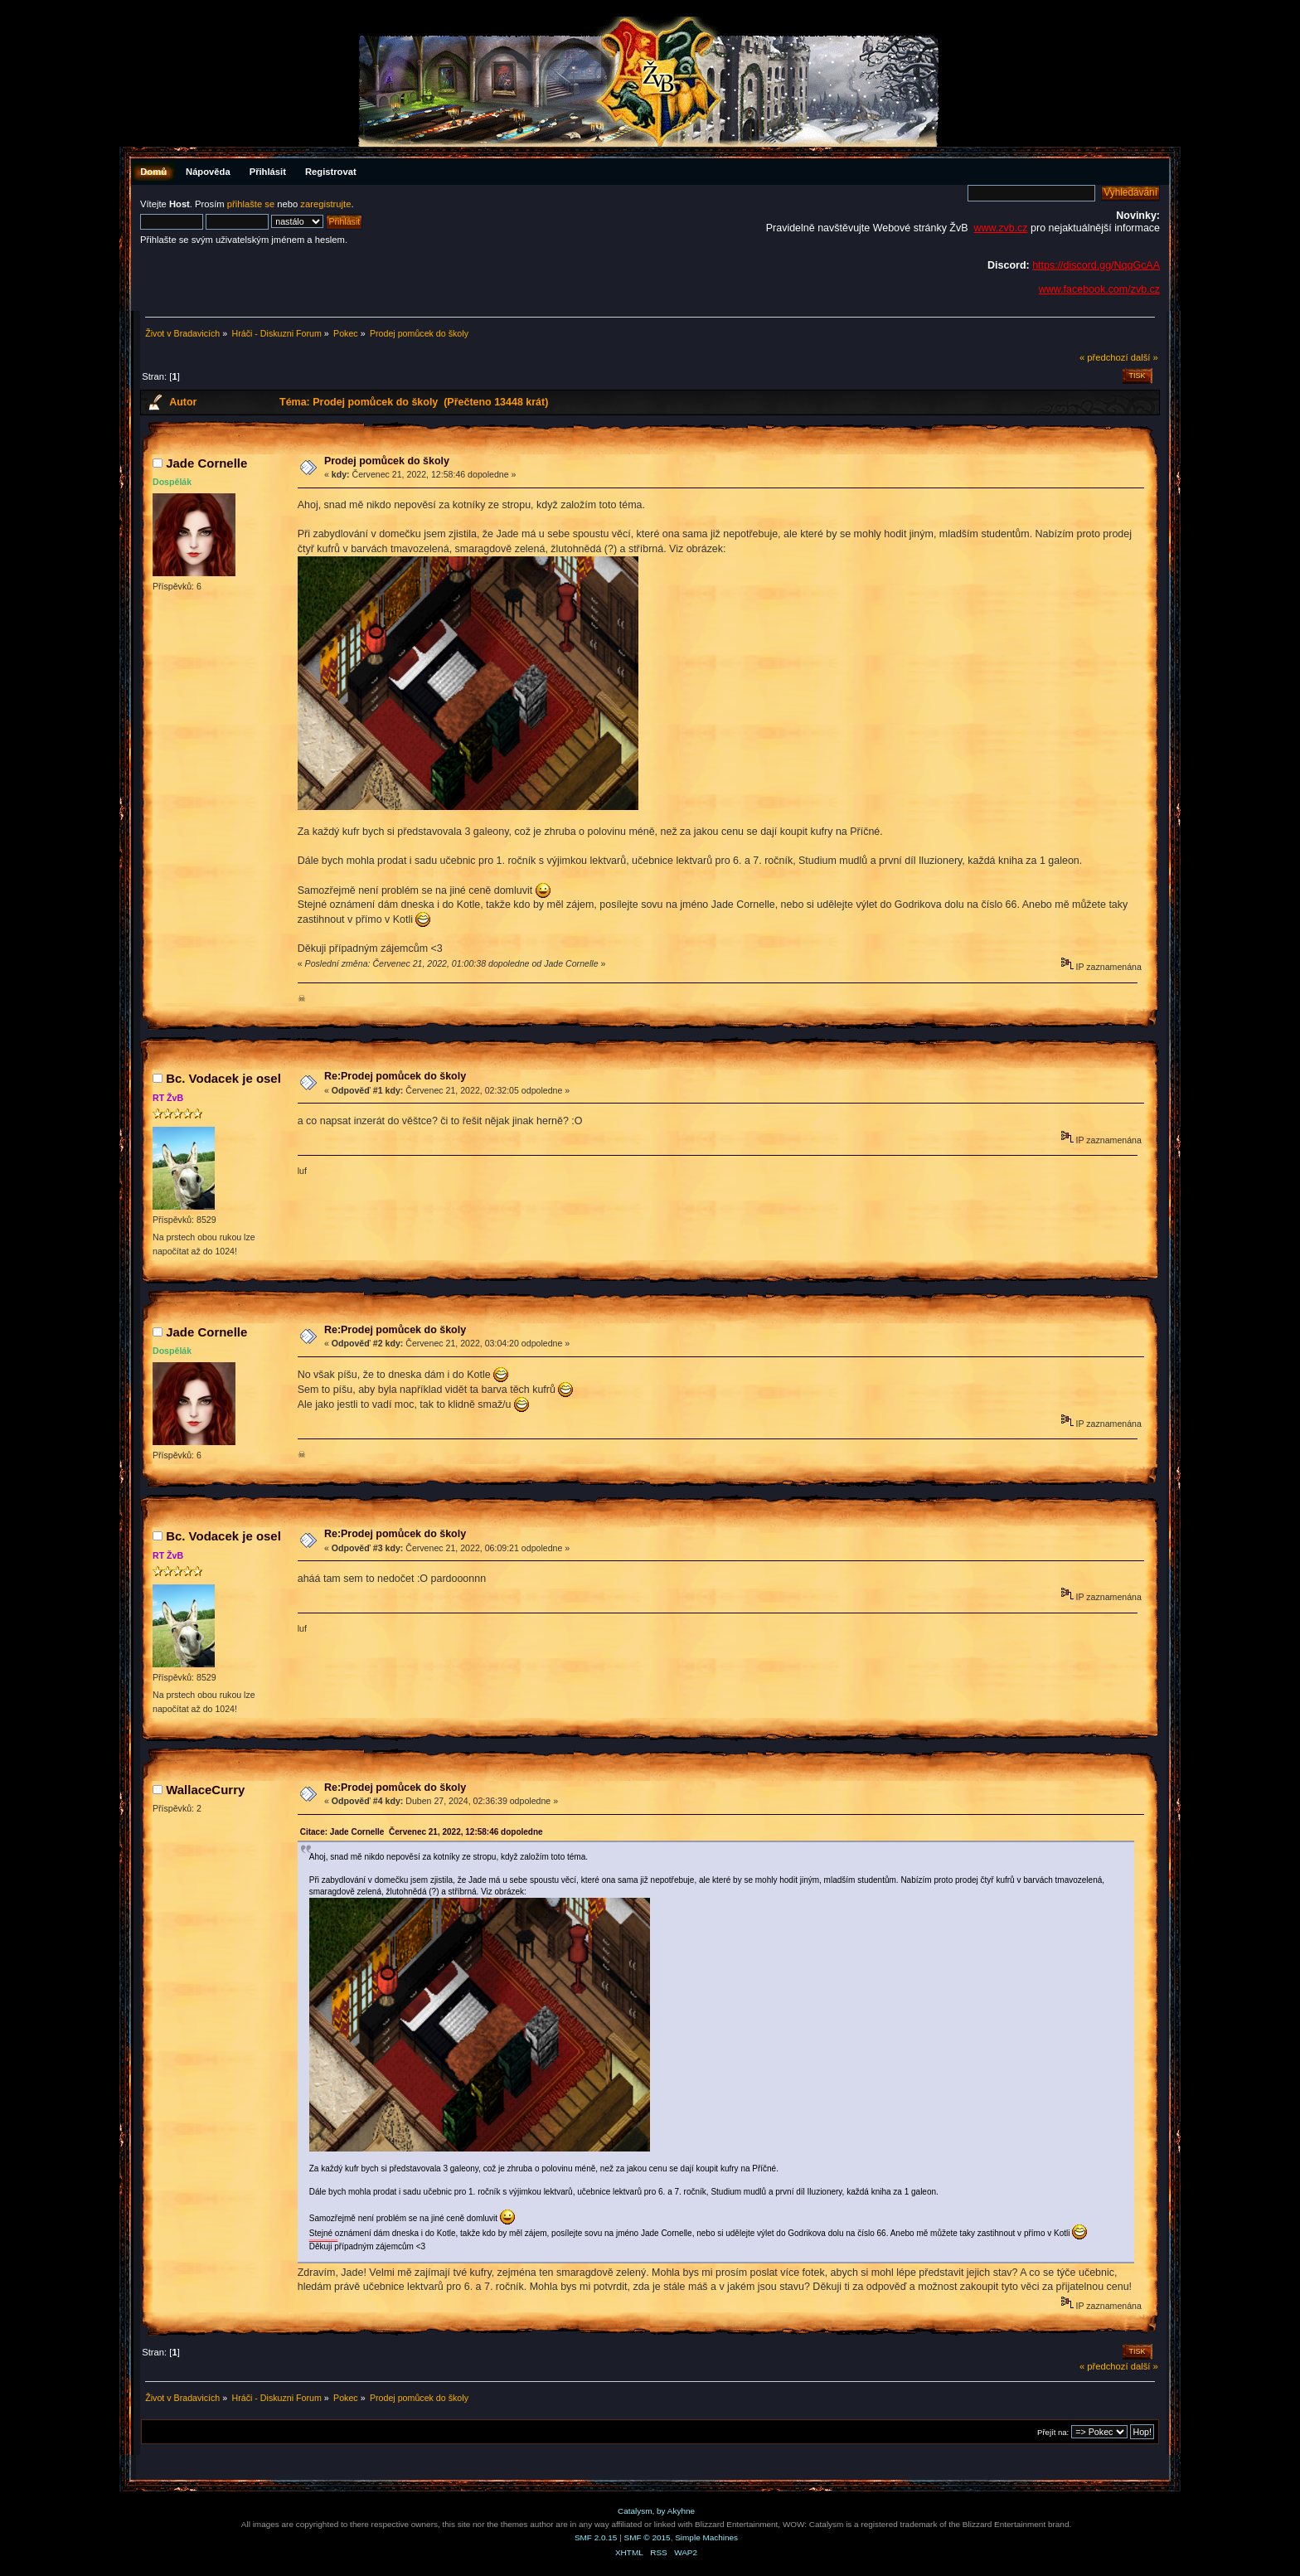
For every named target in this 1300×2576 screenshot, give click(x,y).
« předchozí (1103, 357)
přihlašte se (250, 204)
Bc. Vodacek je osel (223, 1078)
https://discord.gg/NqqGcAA (1096, 265)
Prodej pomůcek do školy (386, 461)
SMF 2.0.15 (596, 2537)
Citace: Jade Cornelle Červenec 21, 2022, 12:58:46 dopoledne (421, 1831)
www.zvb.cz (1000, 228)
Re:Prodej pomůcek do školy (395, 1076)
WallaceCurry (205, 1790)
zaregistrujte (325, 204)
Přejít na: (1053, 2432)
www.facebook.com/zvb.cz (1099, 289)
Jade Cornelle (206, 463)
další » (1144, 357)
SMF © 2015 (647, 2537)
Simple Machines (706, 2537)
